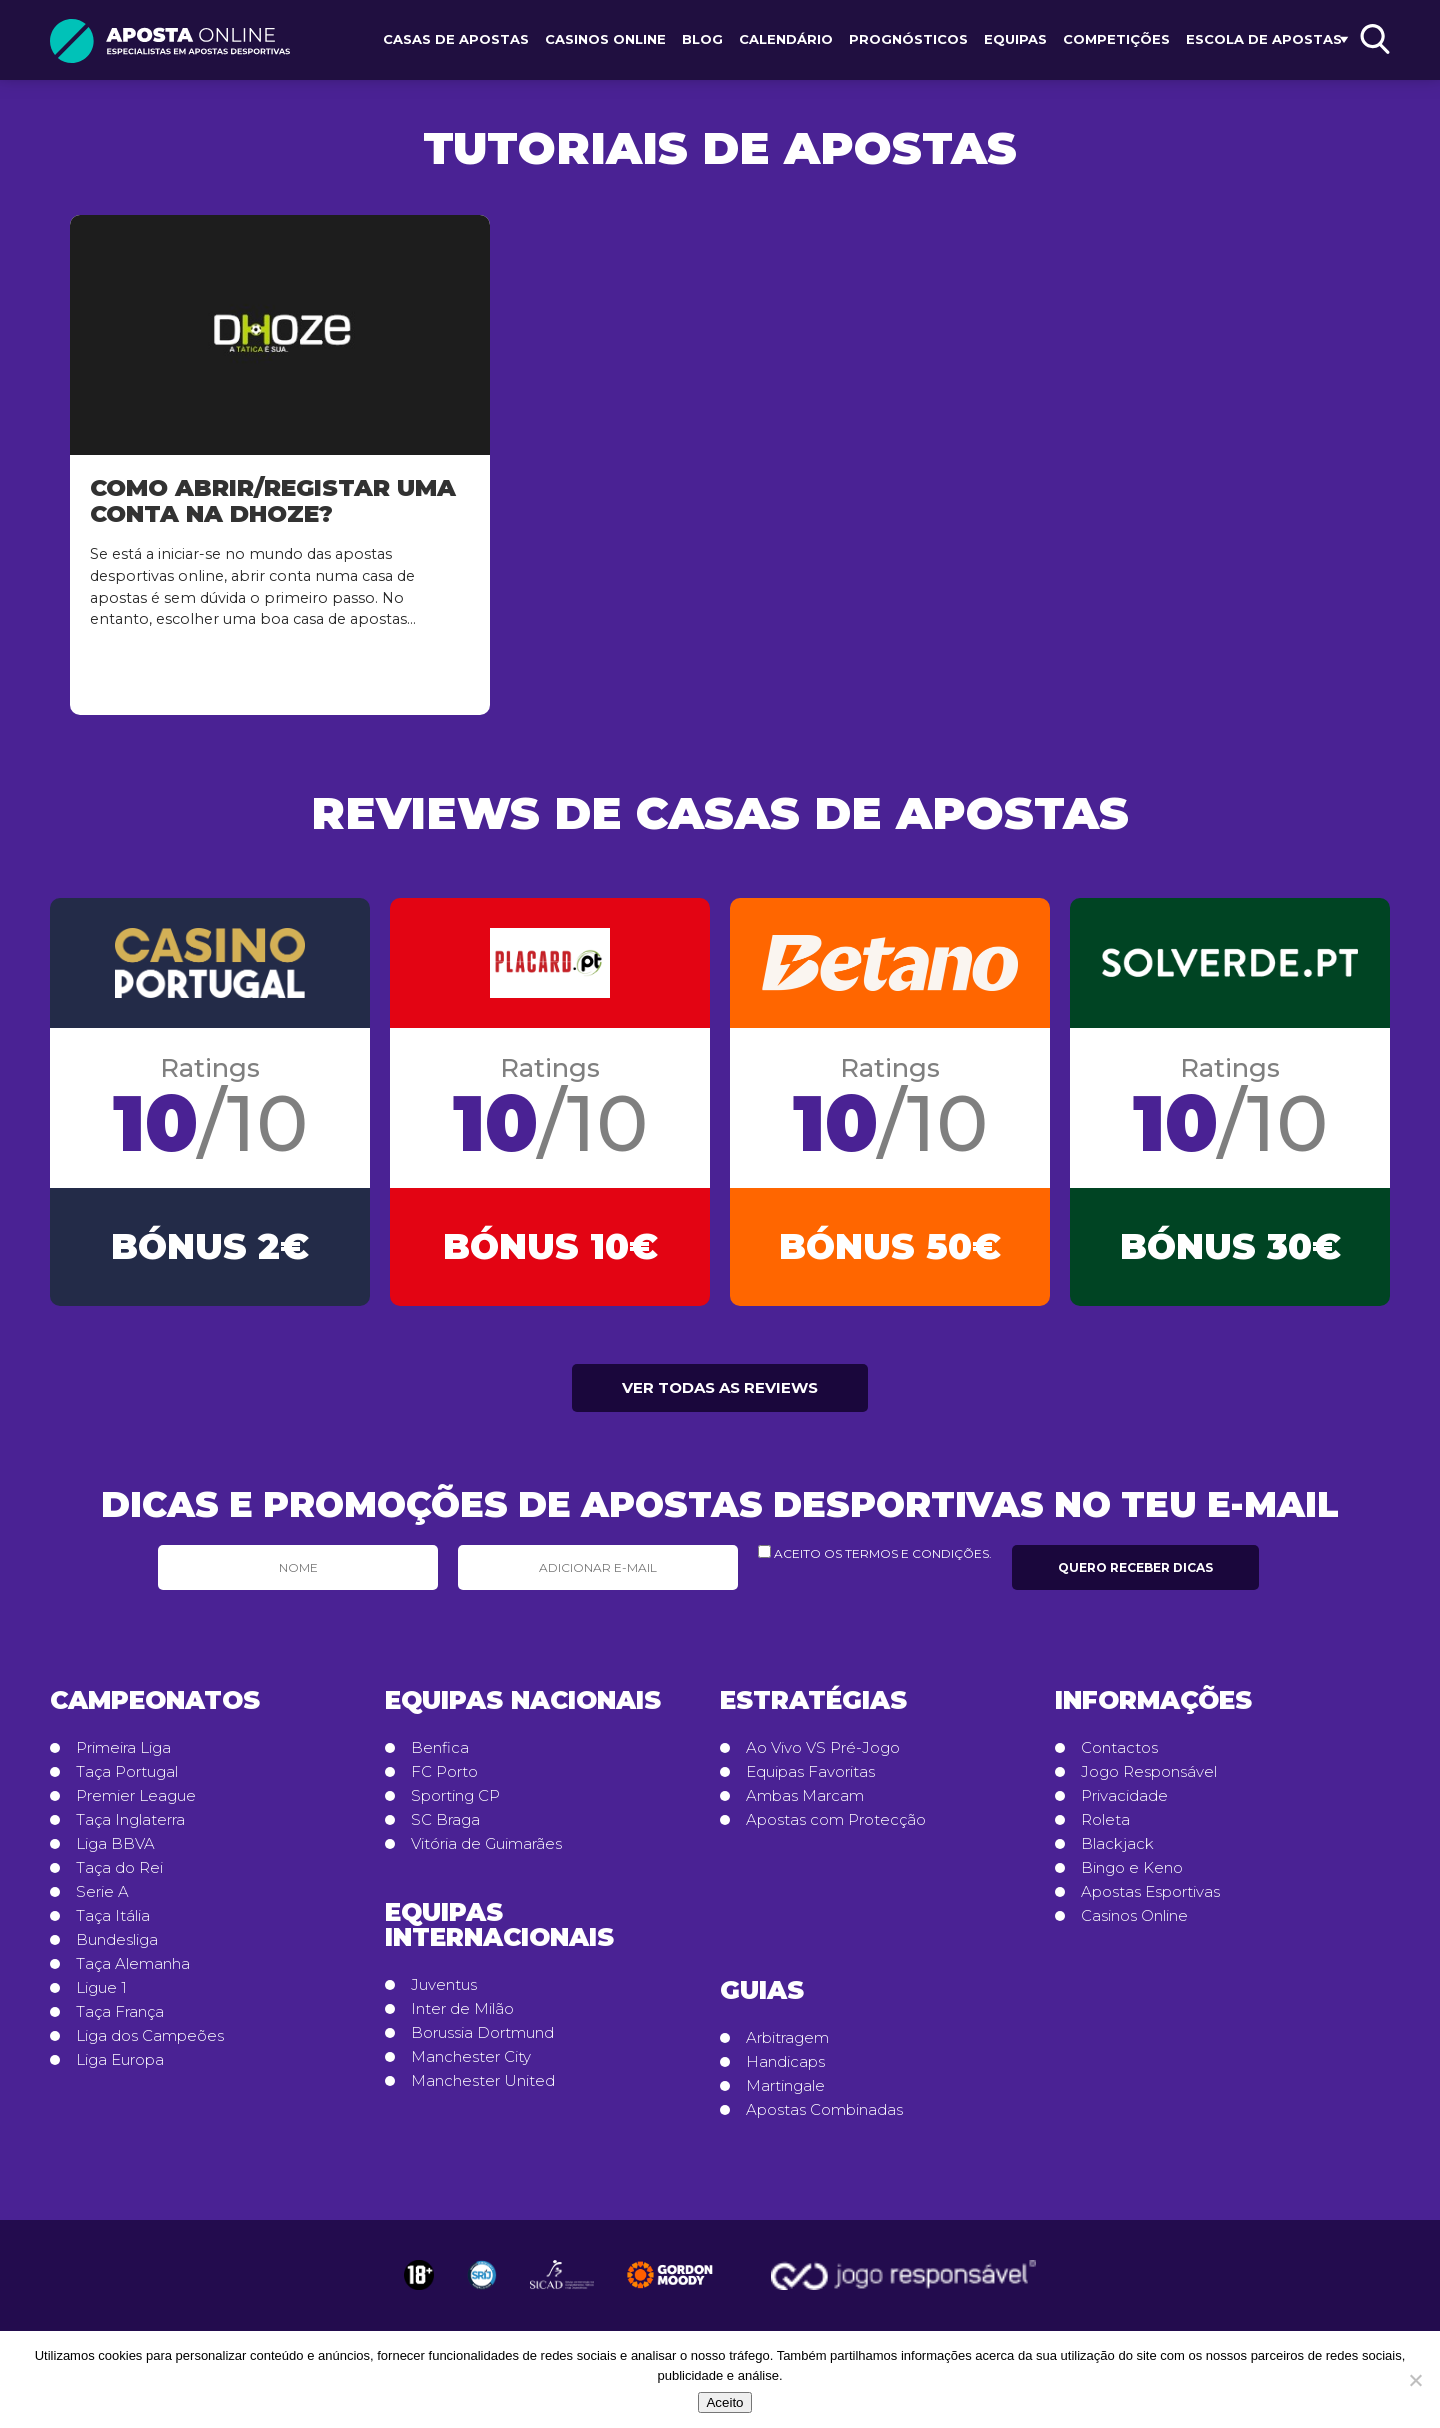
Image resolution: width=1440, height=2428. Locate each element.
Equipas (1015, 39)
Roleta (1105, 1828)
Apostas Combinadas (824, 2118)
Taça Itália (113, 1924)
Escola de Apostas (1264, 39)
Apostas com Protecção (836, 1828)
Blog (702, 39)
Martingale (785, 2094)
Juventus (444, 1993)
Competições (1116, 39)
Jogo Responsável (1149, 1780)
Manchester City (471, 2065)
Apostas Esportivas (1150, 1900)
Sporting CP (455, 1804)
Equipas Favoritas (810, 1780)
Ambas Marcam (805, 1804)
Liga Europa (120, 2068)
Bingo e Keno (1132, 1876)
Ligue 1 (101, 1996)
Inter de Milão (462, 2017)
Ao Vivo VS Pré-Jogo (823, 1756)
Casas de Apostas (456, 39)
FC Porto (444, 1780)
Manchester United (483, 2089)
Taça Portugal (127, 1780)
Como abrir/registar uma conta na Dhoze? (273, 500)
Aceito (724, 2402)
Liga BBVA (115, 1852)
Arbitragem (787, 2046)
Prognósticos (908, 39)
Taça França (120, 2020)
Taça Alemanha (133, 1972)
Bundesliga (117, 1948)
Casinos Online (605, 39)
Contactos (1119, 1756)
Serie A (102, 1900)
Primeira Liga (123, 1756)
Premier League (136, 1804)
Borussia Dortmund (482, 2041)
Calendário (786, 39)
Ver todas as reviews (720, 1395)
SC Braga (445, 1828)
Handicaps (785, 2070)
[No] (1415, 2380)
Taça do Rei (119, 1876)
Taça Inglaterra (130, 1828)
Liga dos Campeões (150, 2044)
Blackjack (1117, 1852)
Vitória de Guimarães (486, 1852)
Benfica (440, 1756)
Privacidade (1124, 1804)
